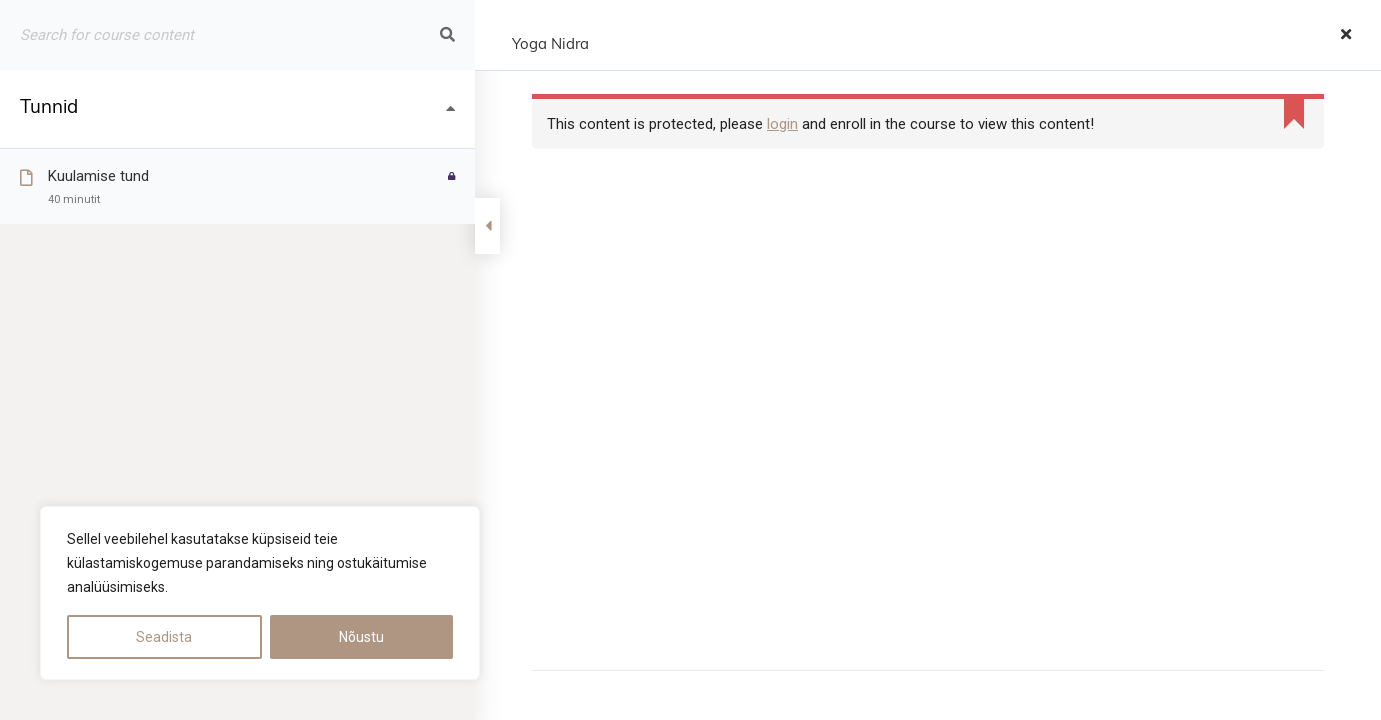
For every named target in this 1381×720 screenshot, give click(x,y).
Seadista (164, 637)
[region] (260, 593)
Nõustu (361, 637)
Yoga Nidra (550, 45)
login (782, 124)
